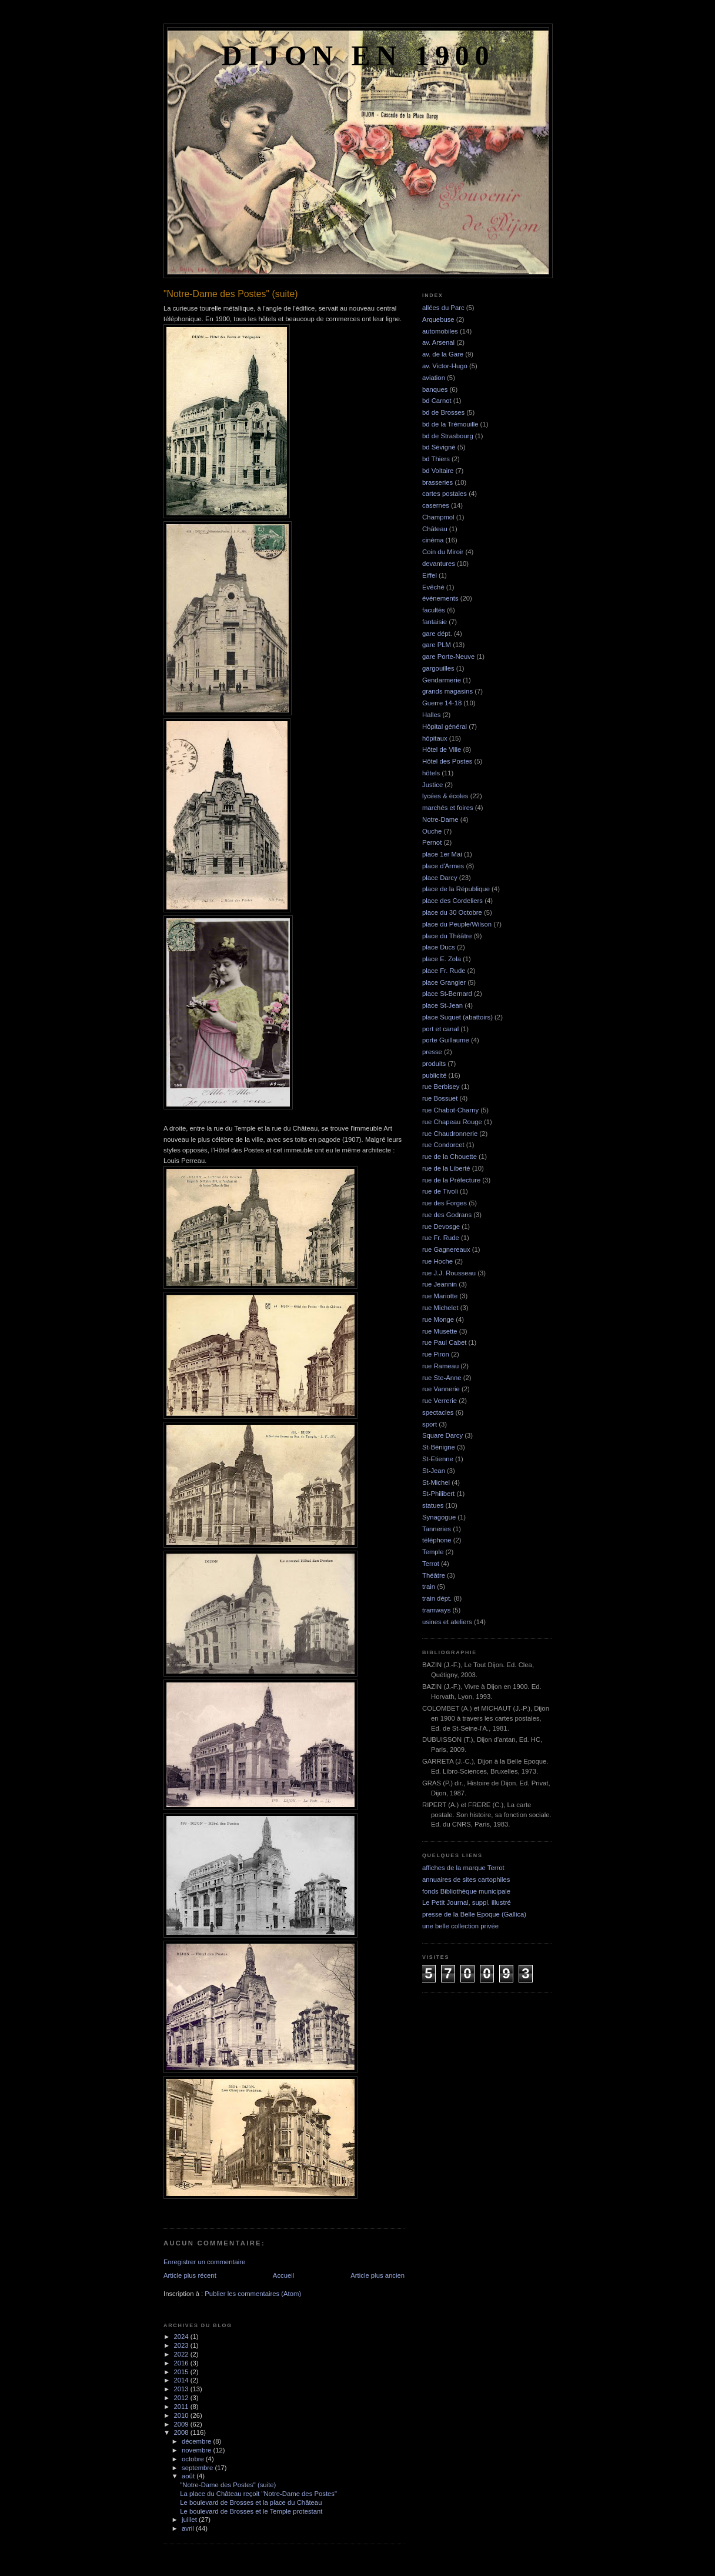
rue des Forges (444, 1203)
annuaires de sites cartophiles (466, 1879)
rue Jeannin (439, 1284)
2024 (181, 2336)
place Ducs (438, 947)
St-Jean (433, 1470)
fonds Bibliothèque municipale (466, 1891)
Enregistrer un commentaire (204, 2261)
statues (432, 1505)
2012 (181, 2397)
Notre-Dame (440, 819)
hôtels (431, 773)
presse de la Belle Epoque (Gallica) (474, 1914)
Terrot (430, 1563)
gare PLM (436, 644)
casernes (435, 505)
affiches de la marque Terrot (463, 1867)
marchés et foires (447, 807)
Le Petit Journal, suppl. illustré (466, 1902)
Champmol (438, 517)
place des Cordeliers (452, 900)
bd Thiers (436, 458)
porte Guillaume (445, 1040)
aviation (433, 377)
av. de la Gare (442, 354)
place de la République (456, 888)
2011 (181, 2406)
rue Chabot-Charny (450, 1110)
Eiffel (429, 575)
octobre (194, 2458)
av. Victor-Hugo (444, 365)
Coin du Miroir (442, 551)
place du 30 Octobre (452, 912)
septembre (198, 2467)
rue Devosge (441, 1226)
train (428, 1586)
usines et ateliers (447, 1621)
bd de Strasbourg (447, 435)
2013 (181, 2388)
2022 (181, 2354)
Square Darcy (442, 1435)
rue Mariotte (439, 1295)
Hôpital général (444, 726)
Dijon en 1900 (358, 55)
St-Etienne (437, 1458)
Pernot (432, 842)
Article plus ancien (377, 2275)
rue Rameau (440, 1365)
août (189, 2476)
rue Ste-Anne (442, 1377)
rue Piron (435, 1354)
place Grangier (444, 982)
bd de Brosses (443, 412)
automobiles (440, 331)
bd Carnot (437, 400)
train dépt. (437, 1598)
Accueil (283, 2275)
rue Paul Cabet (444, 1342)
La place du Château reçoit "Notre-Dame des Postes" (258, 2493)
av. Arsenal (438, 342)
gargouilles (438, 668)
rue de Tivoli (440, 1191)
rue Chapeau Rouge (452, 1121)
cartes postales (444, 493)
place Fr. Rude (443, 970)
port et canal (440, 1028)
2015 (181, 2371)
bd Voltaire (437, 470)
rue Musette (439, 1331)
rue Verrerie (439, 1400)
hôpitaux (434, 738)
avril (189, 2528)
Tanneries (436, 1528)
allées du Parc (443, 307)
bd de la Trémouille (450, 424)
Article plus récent (189, 2275)
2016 (181, 2363)
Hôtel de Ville (441, 749)
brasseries (437, 482)
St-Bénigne (438, 1447)
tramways (436, 1610)
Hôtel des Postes (447, 761)
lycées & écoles (445, 795)
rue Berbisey (440, 1086)
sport (429, 1424)
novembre (197, 2450)
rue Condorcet (443, 1144)
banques (434, 389)
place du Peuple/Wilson (457, 924)
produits (434, 1063)
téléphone (437, 1540)
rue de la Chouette (449, 1156)
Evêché (433, 587)
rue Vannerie (441, 1388)
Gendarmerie (441, 680)
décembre (197, 2441)
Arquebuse (438, 319)
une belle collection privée (460, 1925)
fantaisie (434, 621)
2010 (181, 2415)
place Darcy (439, 877)
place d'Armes (443, 865)
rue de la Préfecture (451, 1180)
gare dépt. (437, 633)
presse (432, 1051)
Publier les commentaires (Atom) (253, 2293)
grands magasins (447, 691)
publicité (434, 1075)
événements (440, 598)
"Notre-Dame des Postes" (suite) (228, 2484)
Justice (432, 784)
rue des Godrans (447, 1214)
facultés (433, 610)
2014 (181, 2380)
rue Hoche (437, 1261)
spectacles (437, 1412)
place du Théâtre (447, 935)
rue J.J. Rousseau (449, 1273)
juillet (190, 2519)
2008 (181, 2432)
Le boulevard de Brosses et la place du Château (251, 2502)
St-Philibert (438, 1493)
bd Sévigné (439, 447)
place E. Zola (441, 958)
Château (434, 528)
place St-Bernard (447, 993)
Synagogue (439, 1517)
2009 (181, 2424)
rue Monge (438, 1319)
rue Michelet (440, 1307)
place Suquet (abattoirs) (457, 1017)
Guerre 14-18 (442, 703)
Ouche (432, 831)
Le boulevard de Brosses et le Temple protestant (251, 2511)
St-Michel (436, 1482)
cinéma (432, 540)
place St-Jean (442, 1005)
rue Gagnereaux (446, 1249)
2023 (181, 2345)
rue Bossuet (439, 1098)
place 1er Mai (442, 854)
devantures (438, 563)
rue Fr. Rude (440, 1237)
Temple (432, 1551)
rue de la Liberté (446, 1168)
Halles (431, 714)
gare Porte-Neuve (448, 656)
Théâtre (433, 1575)
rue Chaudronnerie (449, 1133)
